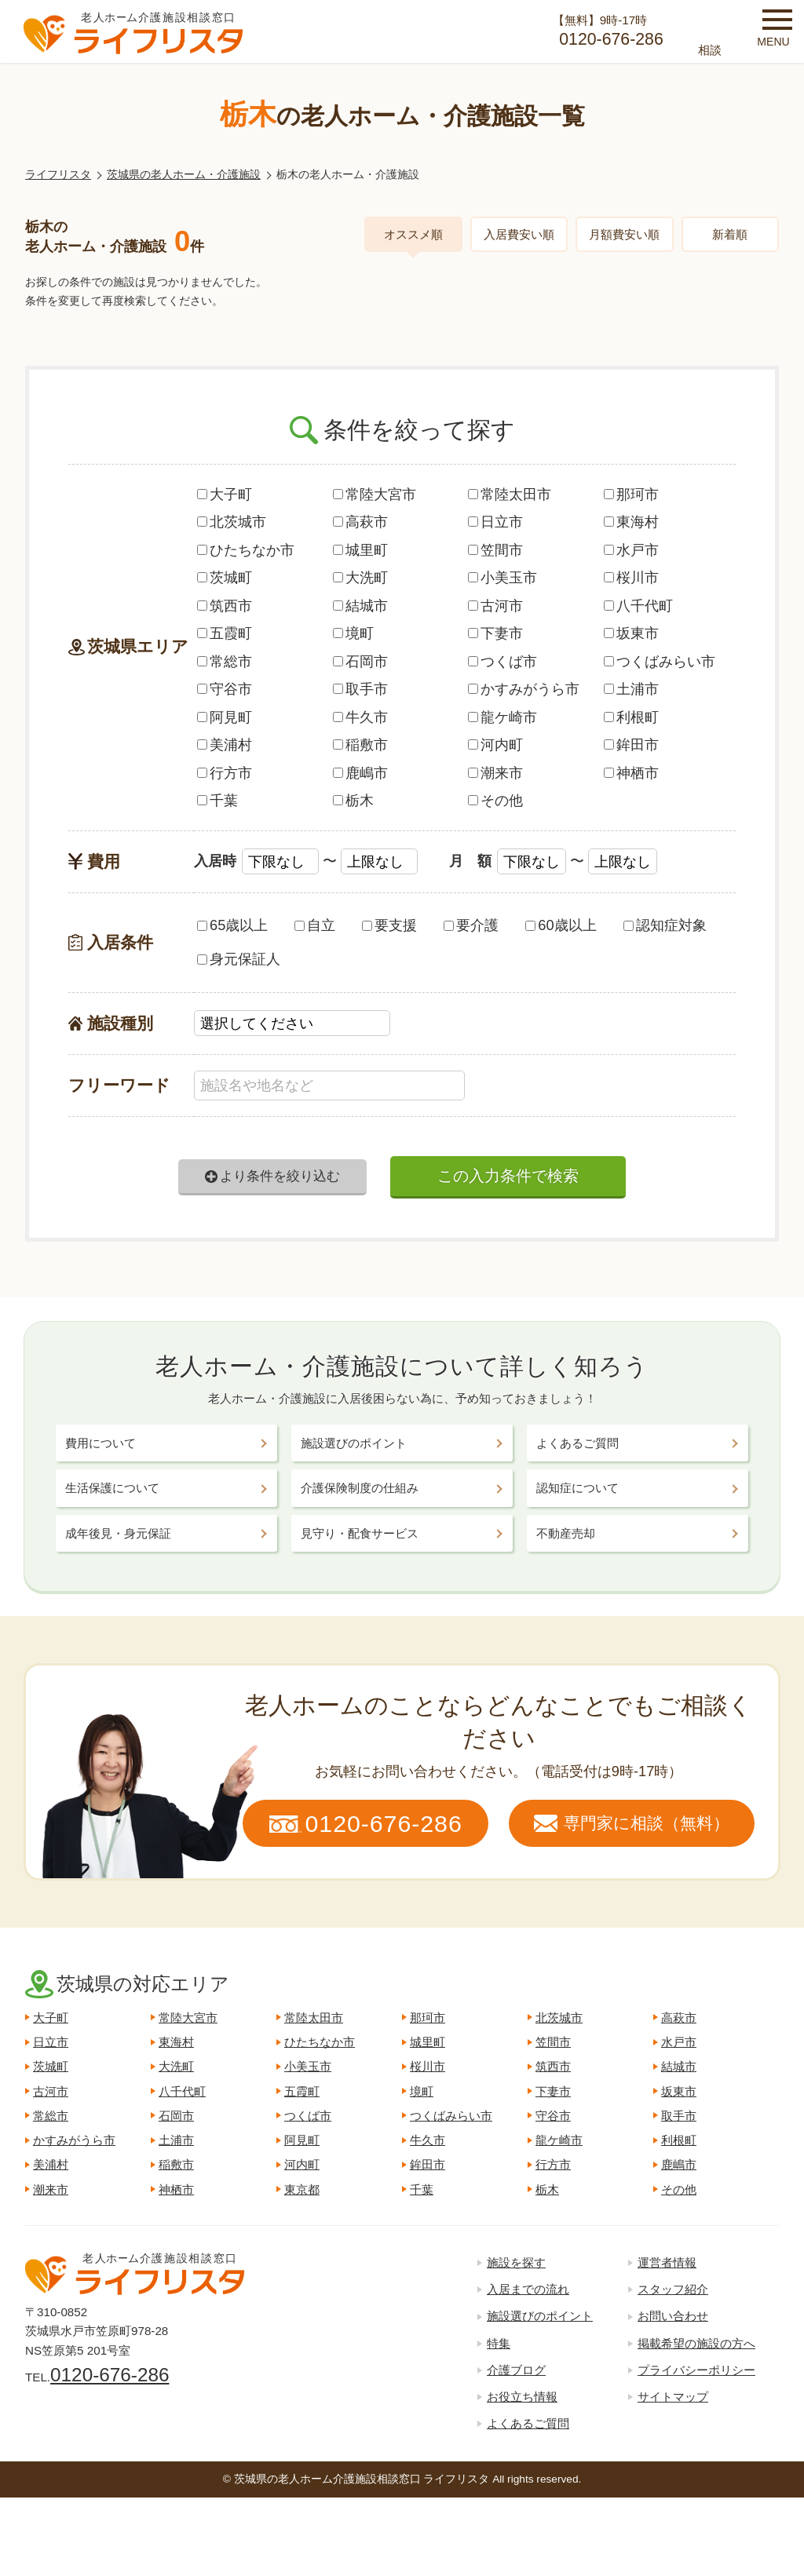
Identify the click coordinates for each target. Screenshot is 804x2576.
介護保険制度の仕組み (359, 1487)
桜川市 (631, 577)
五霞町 (224, 633)
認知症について (577, 1487)
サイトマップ (673, 2396)
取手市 (360, 688)
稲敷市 (360, 744)
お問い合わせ (673, 2315)
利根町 (631, 717)
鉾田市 (631, 744)
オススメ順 (413, 234)
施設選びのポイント (354, 1443)
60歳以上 (560, 925)
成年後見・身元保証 (118, 1533)
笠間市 (495, 550)
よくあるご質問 (577, 1443)
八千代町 (638, 605)
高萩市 (360, 521)
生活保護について (112, 1487)
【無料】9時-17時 (599, 32)
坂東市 (631, 633)
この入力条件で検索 (508, 1175)
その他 (495, 800)
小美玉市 (502, 577)
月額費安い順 (624, 234)
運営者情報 (667, 2262)
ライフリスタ (58, 175)
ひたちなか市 (245, 550)
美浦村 (224, 744)
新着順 (729, 234)
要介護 (471, 925)
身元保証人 (238, 958)
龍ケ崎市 (502, 717)
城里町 (360, 550)
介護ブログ (516, 2370)
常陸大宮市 (374, 494)
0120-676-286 (109, 2374)
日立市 (495, 521)
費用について (100, 1443)
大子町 (224, 494)
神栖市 (631, 772)
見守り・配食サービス (359, 1533)
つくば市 (502, 661)
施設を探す (516, 2262)
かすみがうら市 (523, 688)
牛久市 (360, 717)
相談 (710, 50)
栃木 (353, 800)
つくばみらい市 (659, 661)
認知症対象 (665, 925)
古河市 (495, 605)
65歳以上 (232, 925)
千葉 (217, 800)
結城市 (360, 605)
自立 (314, 925)
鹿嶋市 (360, 772)
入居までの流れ (528, 2289)
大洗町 (360, 577)
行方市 (224, 772)
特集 (498, 2343)
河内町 (495, 744)
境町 (353, 633)
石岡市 (360, 661)
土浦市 (631, 688)
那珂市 (631, 494)
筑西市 (224, 605)
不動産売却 (565, 1533)
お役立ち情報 (522, 2396)
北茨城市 (231, 521)
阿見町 (224, 717)
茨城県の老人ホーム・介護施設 (184, 175)
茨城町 (224, 577)
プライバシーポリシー (696, 2370)
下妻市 (495, 633)
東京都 (302, 2189)
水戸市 (631, 550)
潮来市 (495, 772)
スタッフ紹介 (673, 2289)
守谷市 (224, 688)
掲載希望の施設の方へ (696, 2343)
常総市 (224, 661)
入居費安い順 (519, 234)
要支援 (389, 925)
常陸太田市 (509, 494)
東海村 (631, 521)
